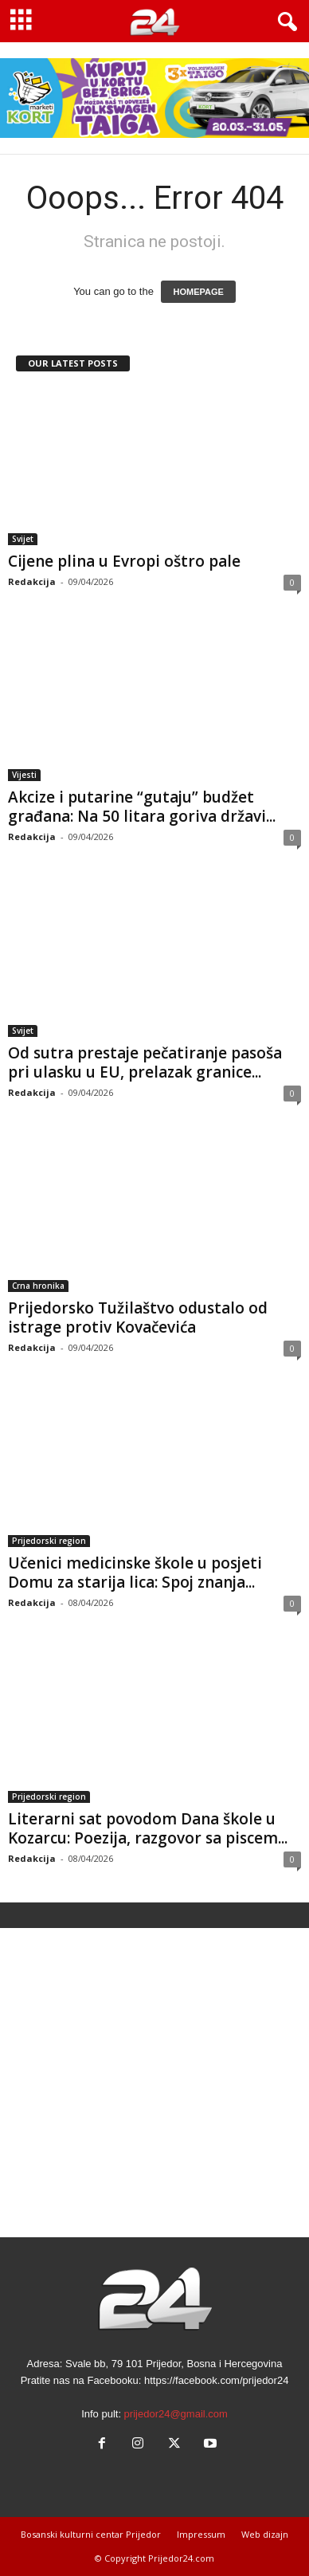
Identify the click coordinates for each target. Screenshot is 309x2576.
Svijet (22, 538)
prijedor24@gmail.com (176, 2414)
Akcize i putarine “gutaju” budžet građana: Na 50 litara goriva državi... (142, 807)
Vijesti (24, 774)
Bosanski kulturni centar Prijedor (91, 2534)
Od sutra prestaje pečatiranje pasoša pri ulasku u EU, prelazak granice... (145, 1062)
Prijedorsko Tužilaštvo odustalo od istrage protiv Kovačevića (138, 1317)
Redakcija (32, 581)
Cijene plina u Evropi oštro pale (124, 561)
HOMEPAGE (198, 291)
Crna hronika (38, 1285)
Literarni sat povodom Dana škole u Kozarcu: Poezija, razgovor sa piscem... (147, 1828)
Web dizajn (264, 2534)
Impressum (201, 2534)
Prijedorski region (49, 1540)
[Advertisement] (154, 2082)
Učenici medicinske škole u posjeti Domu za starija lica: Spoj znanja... (135, 1572)
